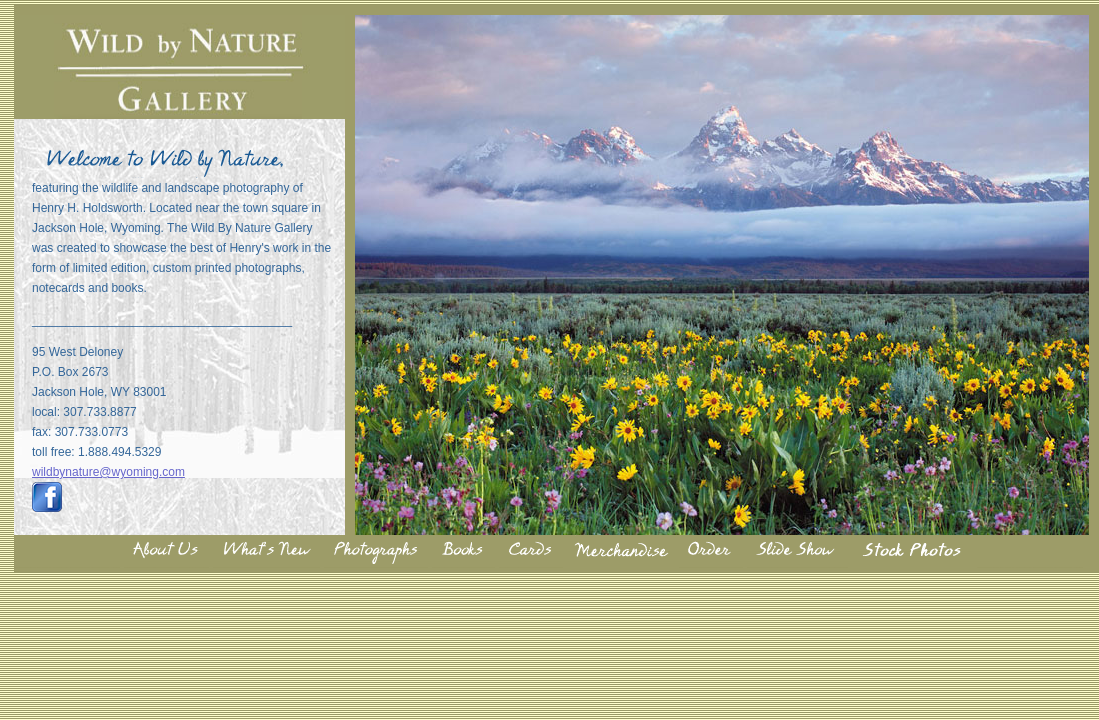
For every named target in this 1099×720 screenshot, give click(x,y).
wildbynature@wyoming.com (108, 472)
